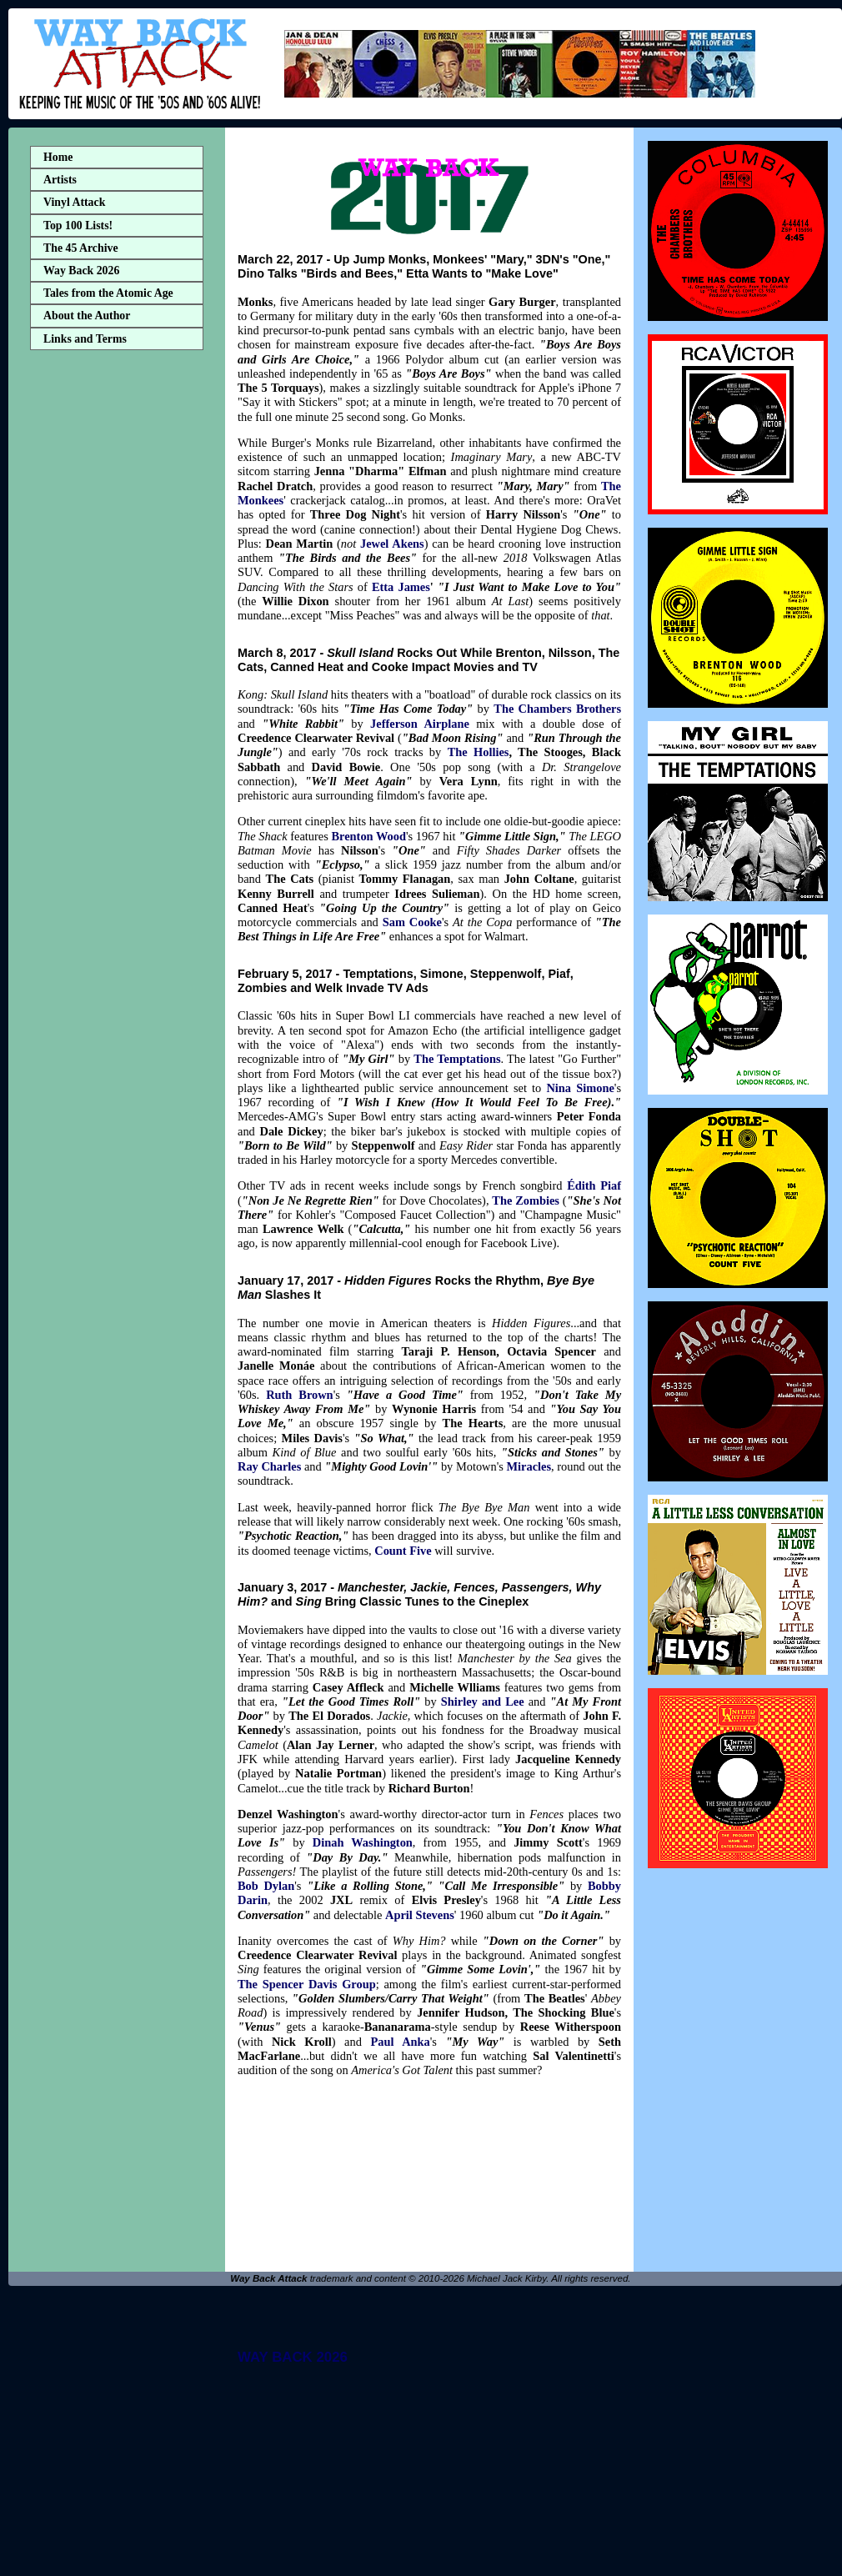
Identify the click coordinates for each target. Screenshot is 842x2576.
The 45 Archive (80, 248)
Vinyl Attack (74, 202)
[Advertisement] (116, 619)
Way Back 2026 (81, 270)
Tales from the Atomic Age (108, 293)
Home (58, 157)
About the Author (86, 315)
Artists (60, 179)
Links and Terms (85, 339)
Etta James (401, 587)
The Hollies (478, 752)
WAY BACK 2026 (293, 2357)
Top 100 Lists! (78, 225)
